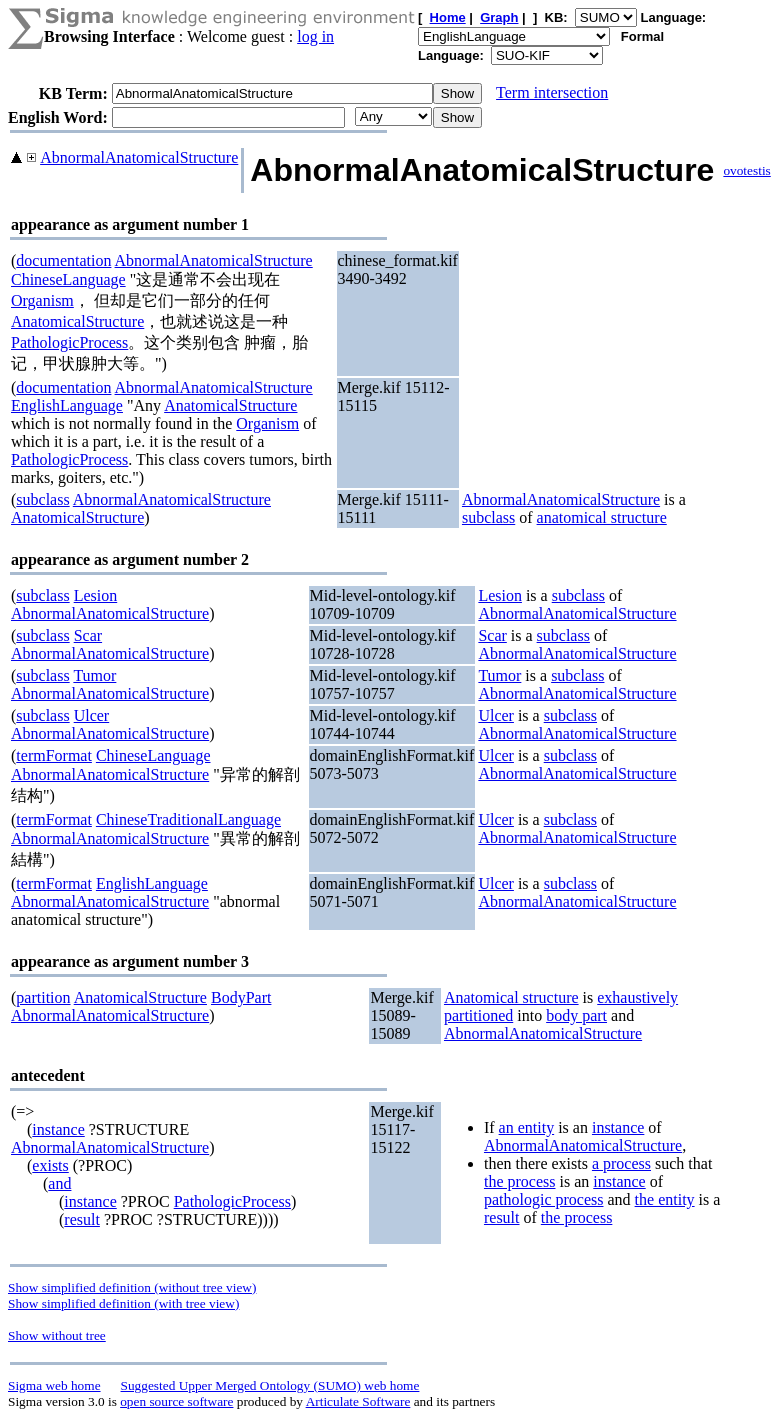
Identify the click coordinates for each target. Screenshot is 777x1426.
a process (621, 1163)
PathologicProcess (69, 342)
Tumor (94, 675)
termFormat (54, 755)
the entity (665, 1199)
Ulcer (92, 715)
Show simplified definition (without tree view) (132, 1287)
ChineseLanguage (68, 279)
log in (315, 36)
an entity (527, 1127)
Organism (42, 300)
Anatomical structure (511, 997)
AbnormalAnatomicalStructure (139, 157)
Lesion (96, 595)
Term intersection (552, 92)
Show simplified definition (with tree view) (123, 1303)
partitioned (478, 1015)
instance (58, 1129)
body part (576, 1015)
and (59, 1183)
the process (520, 1181)
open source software (176, 1401)
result (82, 1219)
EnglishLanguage (67, 405)
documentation (63, 260)
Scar (88, 635)
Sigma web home (54, 1385)
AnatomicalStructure (77, 321)
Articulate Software (358, 1401)
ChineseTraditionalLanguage (188, 819)
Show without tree (57, 1335)
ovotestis (746, 170)
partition (43, 997)
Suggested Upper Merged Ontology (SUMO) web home (270, 1385)
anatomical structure (602, 517)
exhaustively (637, 997)
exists (50, 1165)
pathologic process (544, 1199)
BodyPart (241, 997)
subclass (42, 499)
